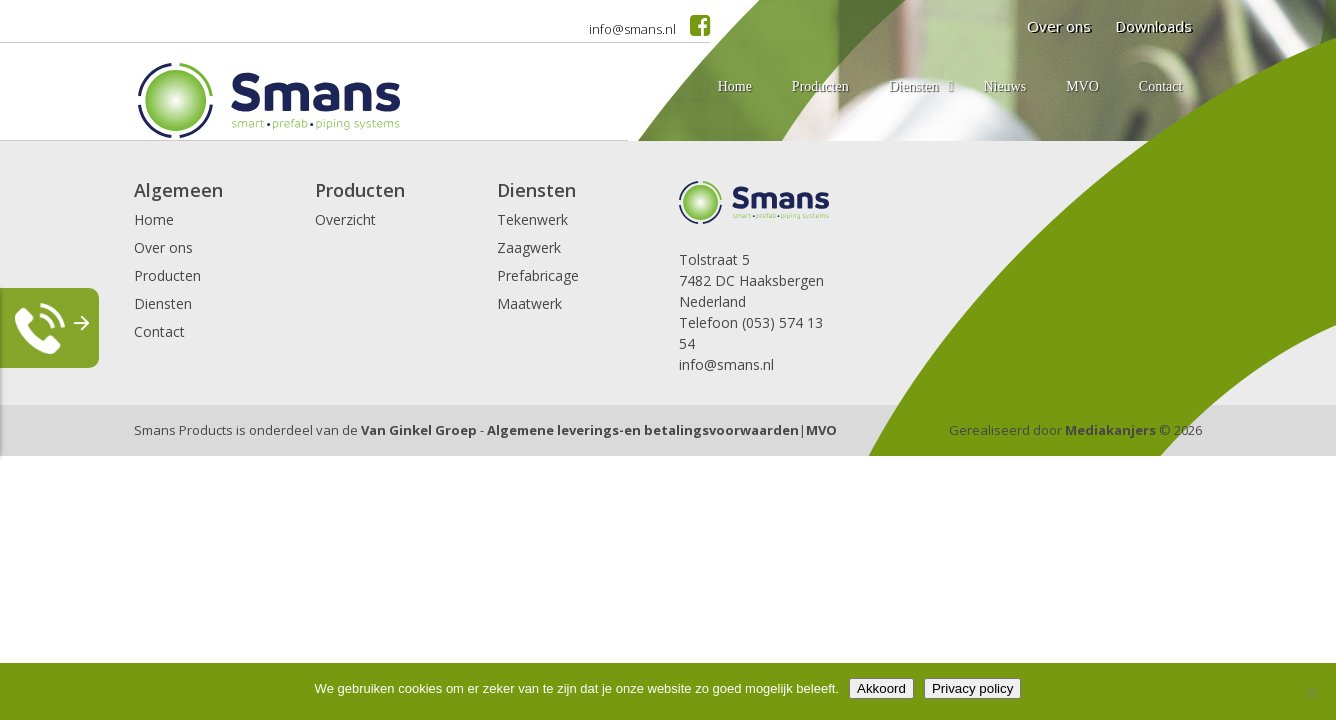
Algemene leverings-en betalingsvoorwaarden (643, 430)
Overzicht (345, 219)
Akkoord (881, 688)
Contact (159, 331)
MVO (821, 430)
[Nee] (1311, 692)
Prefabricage (538, 275)
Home (154, 219)
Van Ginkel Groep (419, 430)
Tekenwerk (532, 219)
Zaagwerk (529, 247)
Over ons (163, 247)
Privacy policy (972, 688)
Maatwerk (529, 303)
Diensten (163, 303)
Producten (167, 275)
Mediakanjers (1110, 430)
